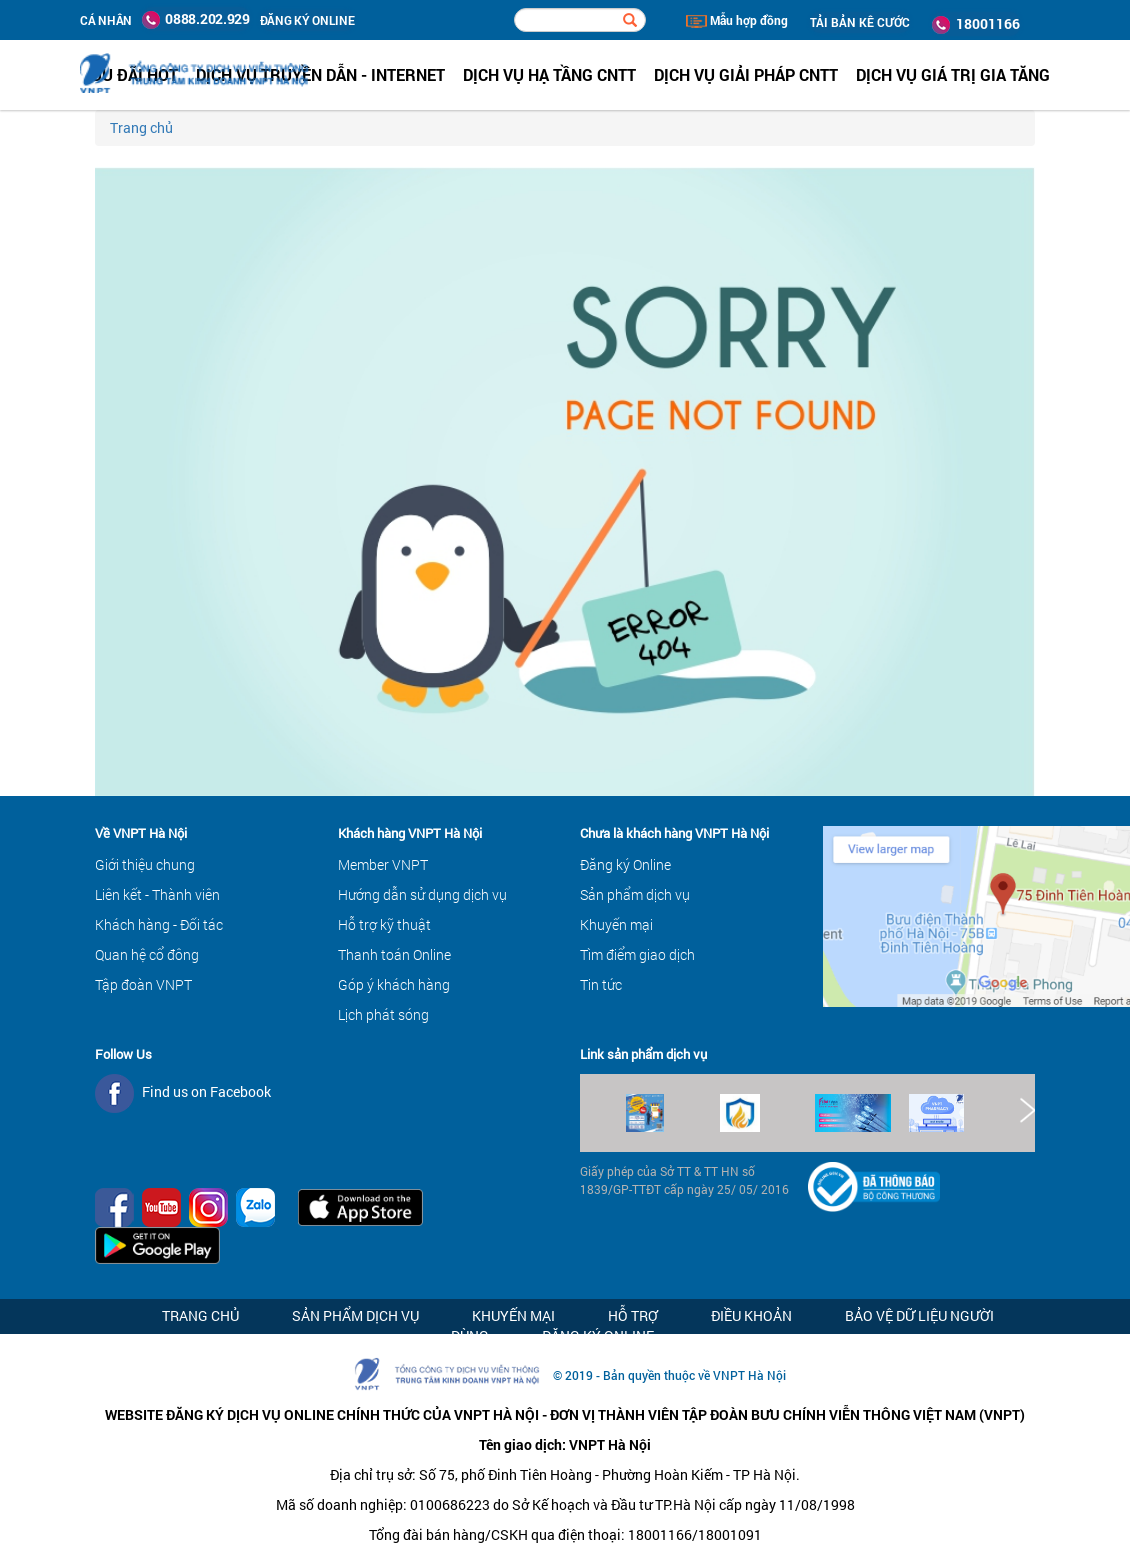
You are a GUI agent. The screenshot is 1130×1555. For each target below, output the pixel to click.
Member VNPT (383, 864)
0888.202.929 (196, 19)
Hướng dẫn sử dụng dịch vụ (422, 894)
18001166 (976, 24)
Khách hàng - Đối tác (159, 924)
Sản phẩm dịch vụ (635, 894)
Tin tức (601, 984)
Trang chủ (141, 127)
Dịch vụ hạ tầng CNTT (549, 74)
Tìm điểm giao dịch (637, 954)
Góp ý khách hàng (394, 984)
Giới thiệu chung (145, 864)
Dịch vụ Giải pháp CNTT (746, 74)
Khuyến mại (616, 924)
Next (1026, 1110)
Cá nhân (106, 20)
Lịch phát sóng (383, 1014)
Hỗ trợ (633, 1315)
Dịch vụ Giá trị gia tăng (953, 74)
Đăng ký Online (625, 864)
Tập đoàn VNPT (143, 984)
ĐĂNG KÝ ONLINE (307, 20)
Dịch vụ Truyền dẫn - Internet (320, 74)
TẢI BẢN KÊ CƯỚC (860, 22)
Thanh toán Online (394, 954)
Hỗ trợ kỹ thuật (384, 924)
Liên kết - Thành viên (157, 894)
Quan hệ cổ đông (147, 954)
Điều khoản (751, 1315)
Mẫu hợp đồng (737, 20)
